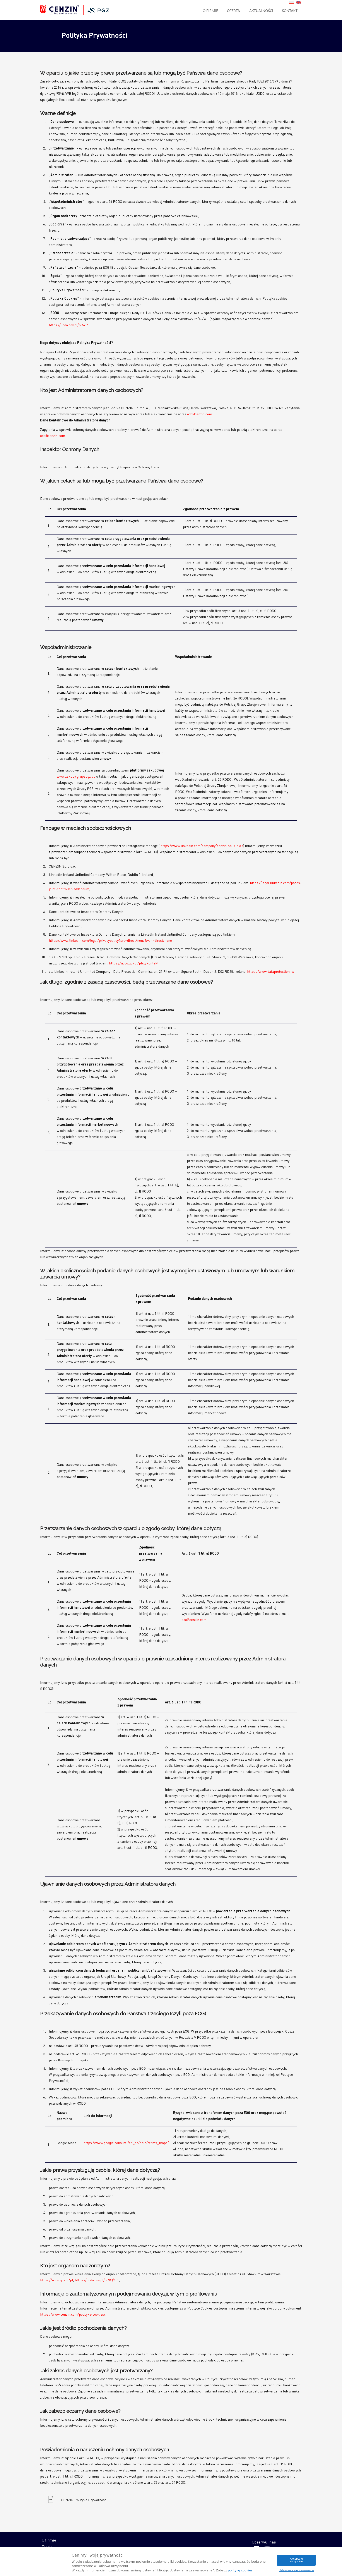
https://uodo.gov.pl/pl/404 (68, 325)
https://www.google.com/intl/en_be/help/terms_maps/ (126, 2142)
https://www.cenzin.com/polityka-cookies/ (72, 2314)
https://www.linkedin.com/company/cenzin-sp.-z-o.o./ (202, 845)
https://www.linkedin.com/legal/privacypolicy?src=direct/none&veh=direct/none (110, 940)
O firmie (210, 10)
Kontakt (290, 10)
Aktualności (261, 10)
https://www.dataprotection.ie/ (270, 971)
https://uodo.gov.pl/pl (56, 2280)
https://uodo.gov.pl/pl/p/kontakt (134, 963)
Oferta (233, 10)
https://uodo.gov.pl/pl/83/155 (97, 2280)
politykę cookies (240, 2570)
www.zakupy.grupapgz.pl (76, 776)
